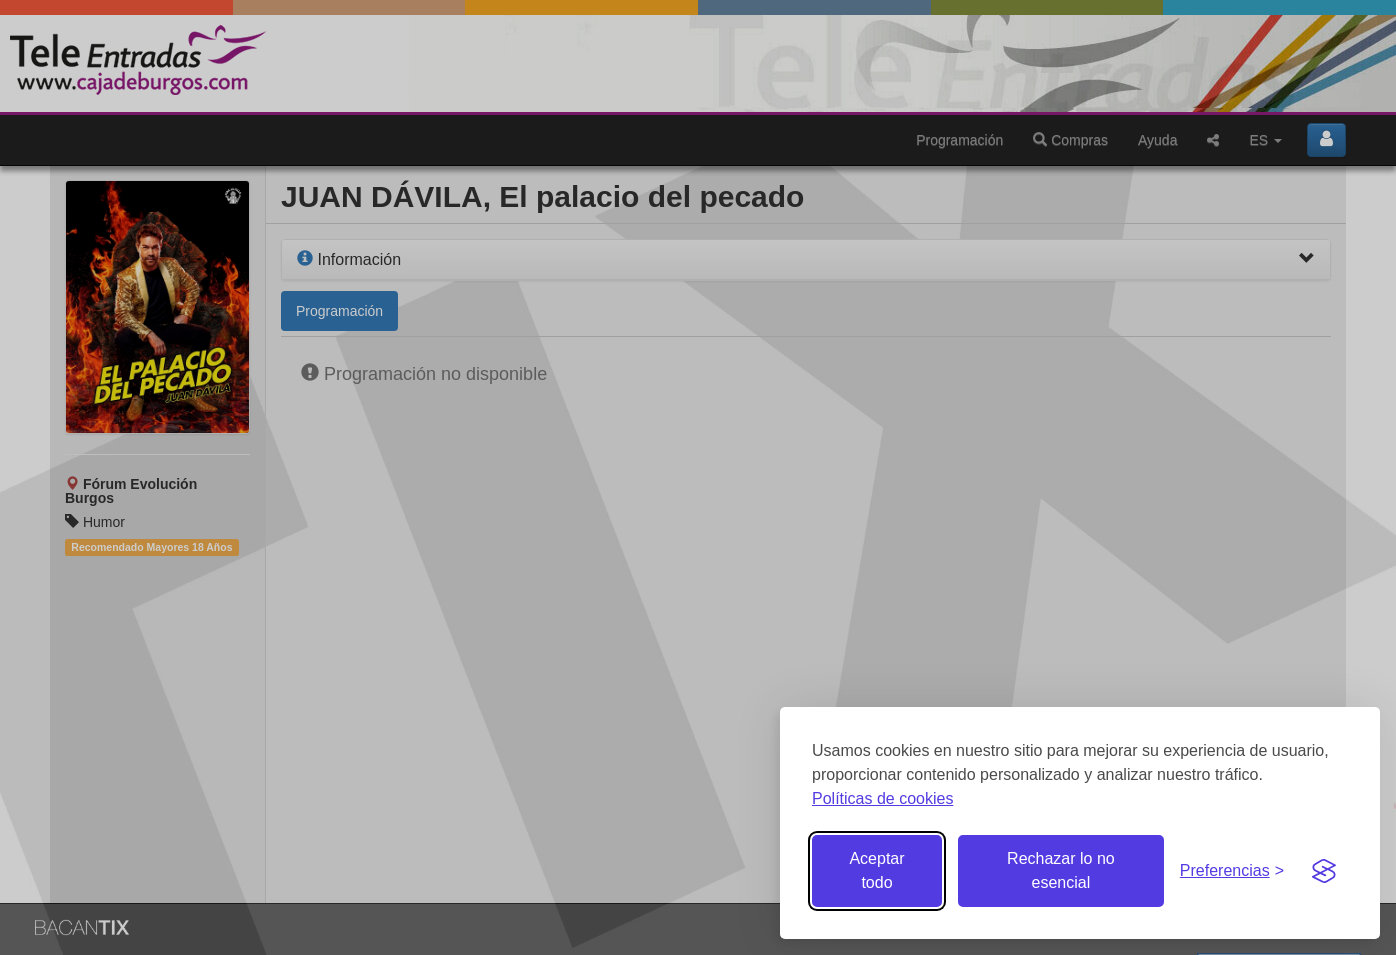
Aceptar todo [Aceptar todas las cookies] (876, 870)
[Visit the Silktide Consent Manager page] (1324, 871)
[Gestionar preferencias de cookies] (1232, 871)
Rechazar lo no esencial (1061, 870)
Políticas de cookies (882, 798)
